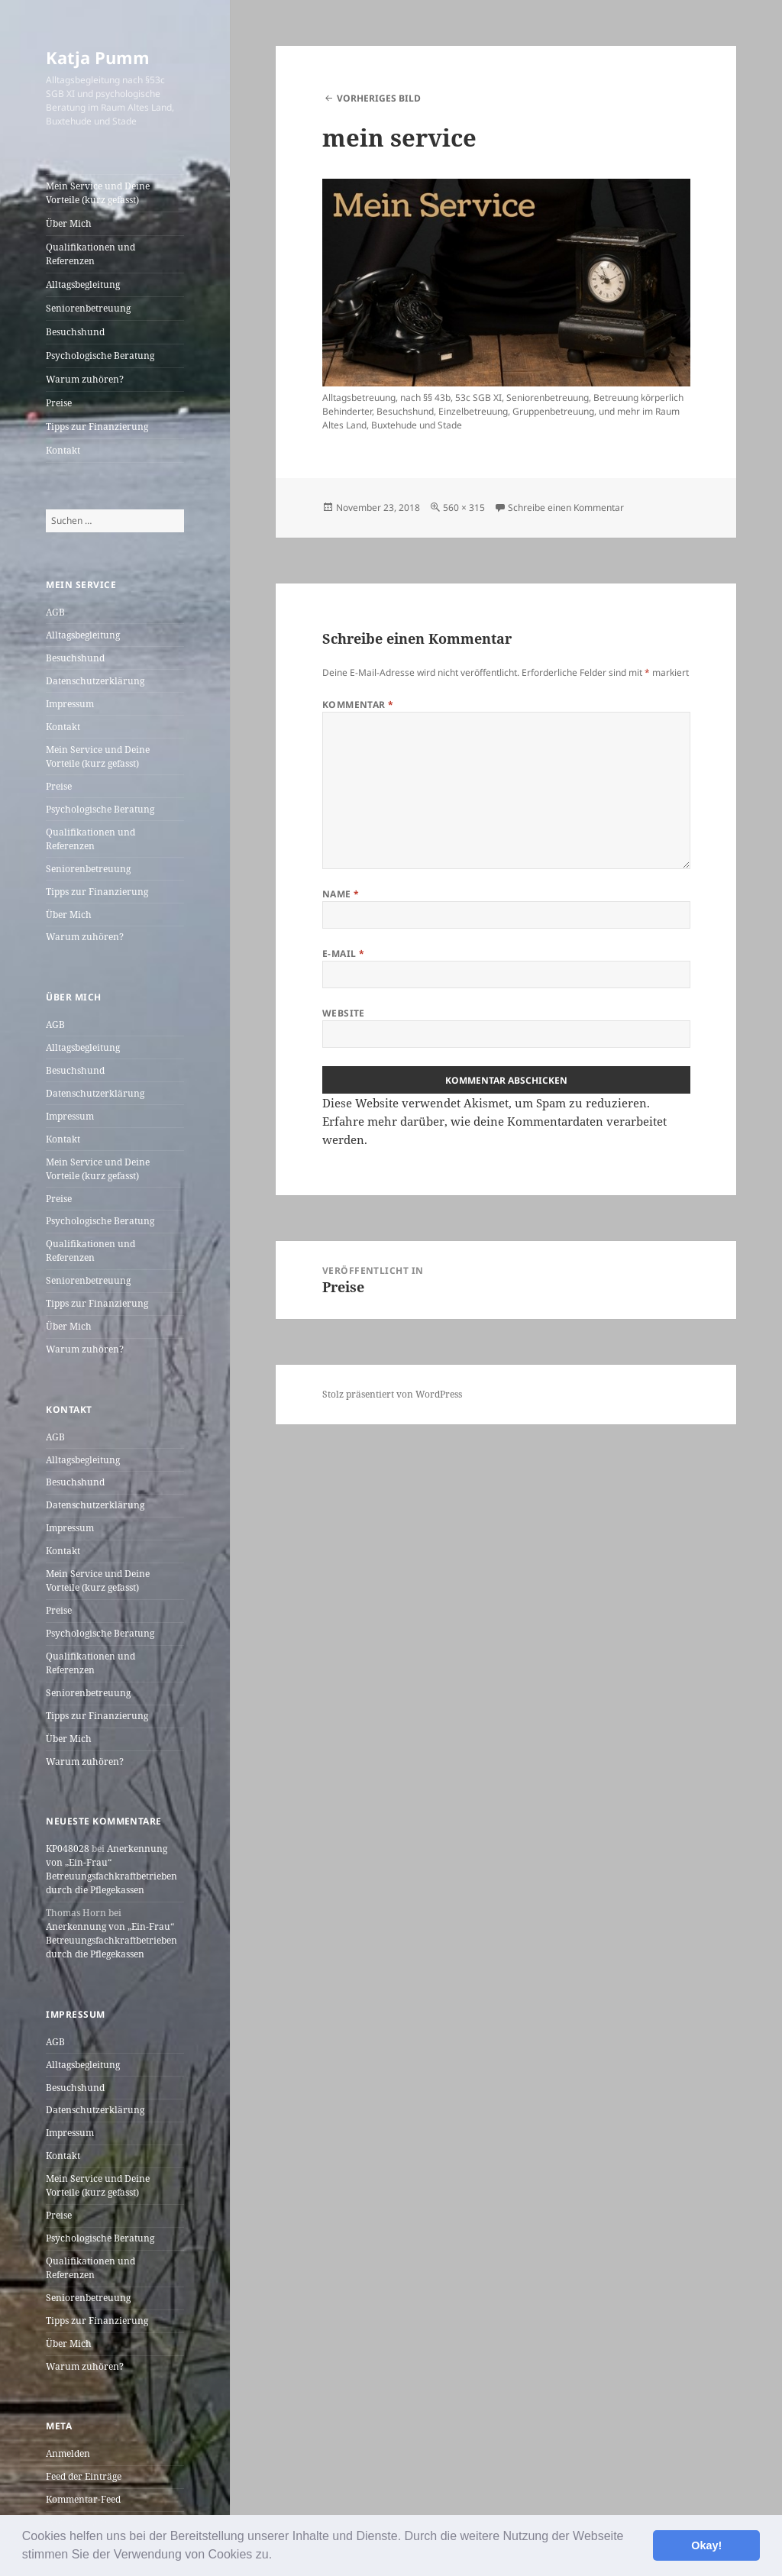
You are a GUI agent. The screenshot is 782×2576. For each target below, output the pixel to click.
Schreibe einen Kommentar (566, 507)
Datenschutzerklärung (95, 680)
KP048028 (67, 1848)
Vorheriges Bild (379, 98)
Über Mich (69, 223)
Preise (59, 402)
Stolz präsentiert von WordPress (392, 1394)
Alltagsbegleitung (83, 284)
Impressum (70, 703)
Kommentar (358, 704)
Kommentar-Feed (83, 2499)
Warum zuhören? (85, 379)
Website (343, 1013)
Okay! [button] (706, 2545)
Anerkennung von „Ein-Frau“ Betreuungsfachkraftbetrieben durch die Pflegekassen (111, 1869)
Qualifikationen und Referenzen (90, 254)
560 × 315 (464, 507)
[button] (278, 2556)
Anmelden (68, 2453)
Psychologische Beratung (100, 355)
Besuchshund (75, 331)
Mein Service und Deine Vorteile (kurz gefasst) (98, 192)
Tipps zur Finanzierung (97, 426)
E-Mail (343, 953)
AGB (55, 612)
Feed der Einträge (83, 2476)
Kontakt (63, 450)
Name (341, 893)
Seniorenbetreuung (88, 308)
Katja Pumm (98, 57)
